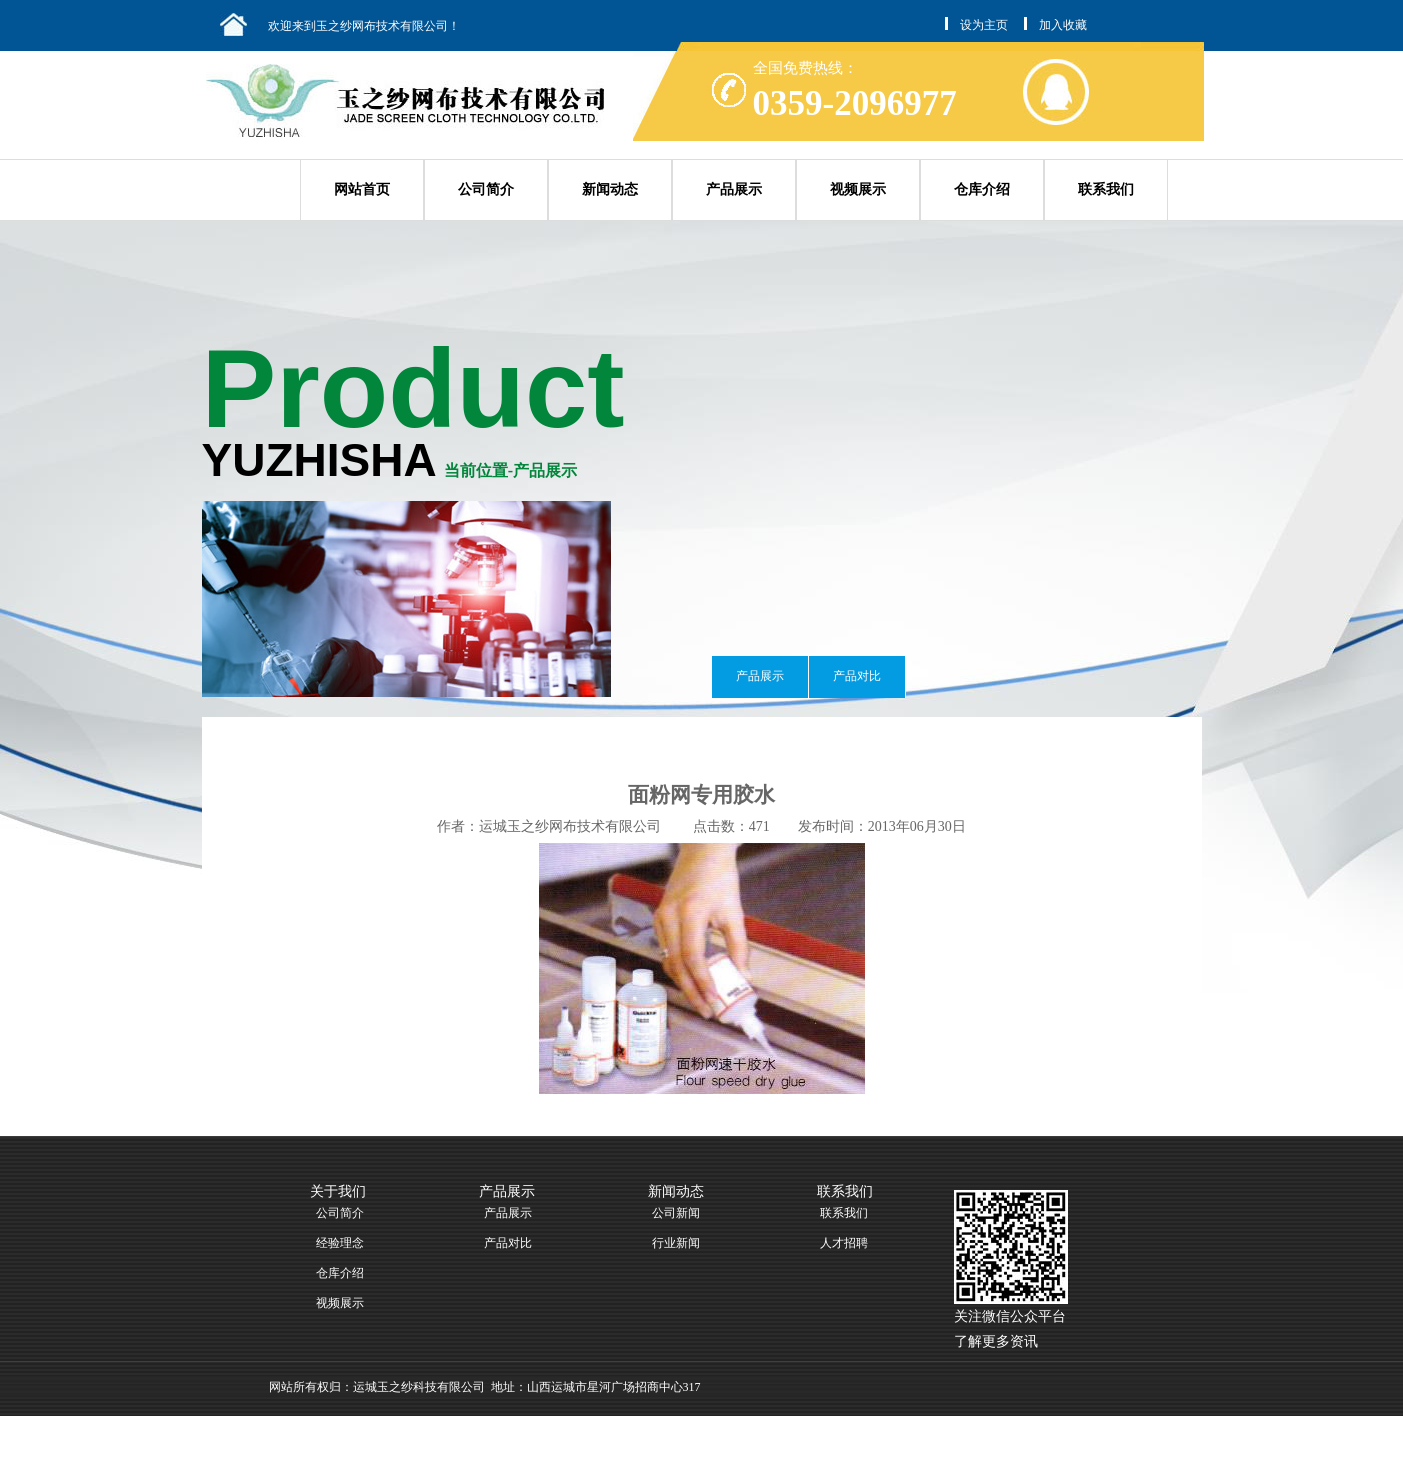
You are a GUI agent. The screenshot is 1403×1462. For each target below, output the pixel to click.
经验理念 (340, 1243)
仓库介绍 (982, 189)
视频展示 (858, 189)
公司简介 (486, 189)
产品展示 (734, 189)
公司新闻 (676, 1213)
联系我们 (1106, 189)
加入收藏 (1063, 25)
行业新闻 (676, 1243)
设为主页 (984, 25)
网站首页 (362, 189)
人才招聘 (844, 1243)
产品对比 (857, 676)
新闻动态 (610, 189)
